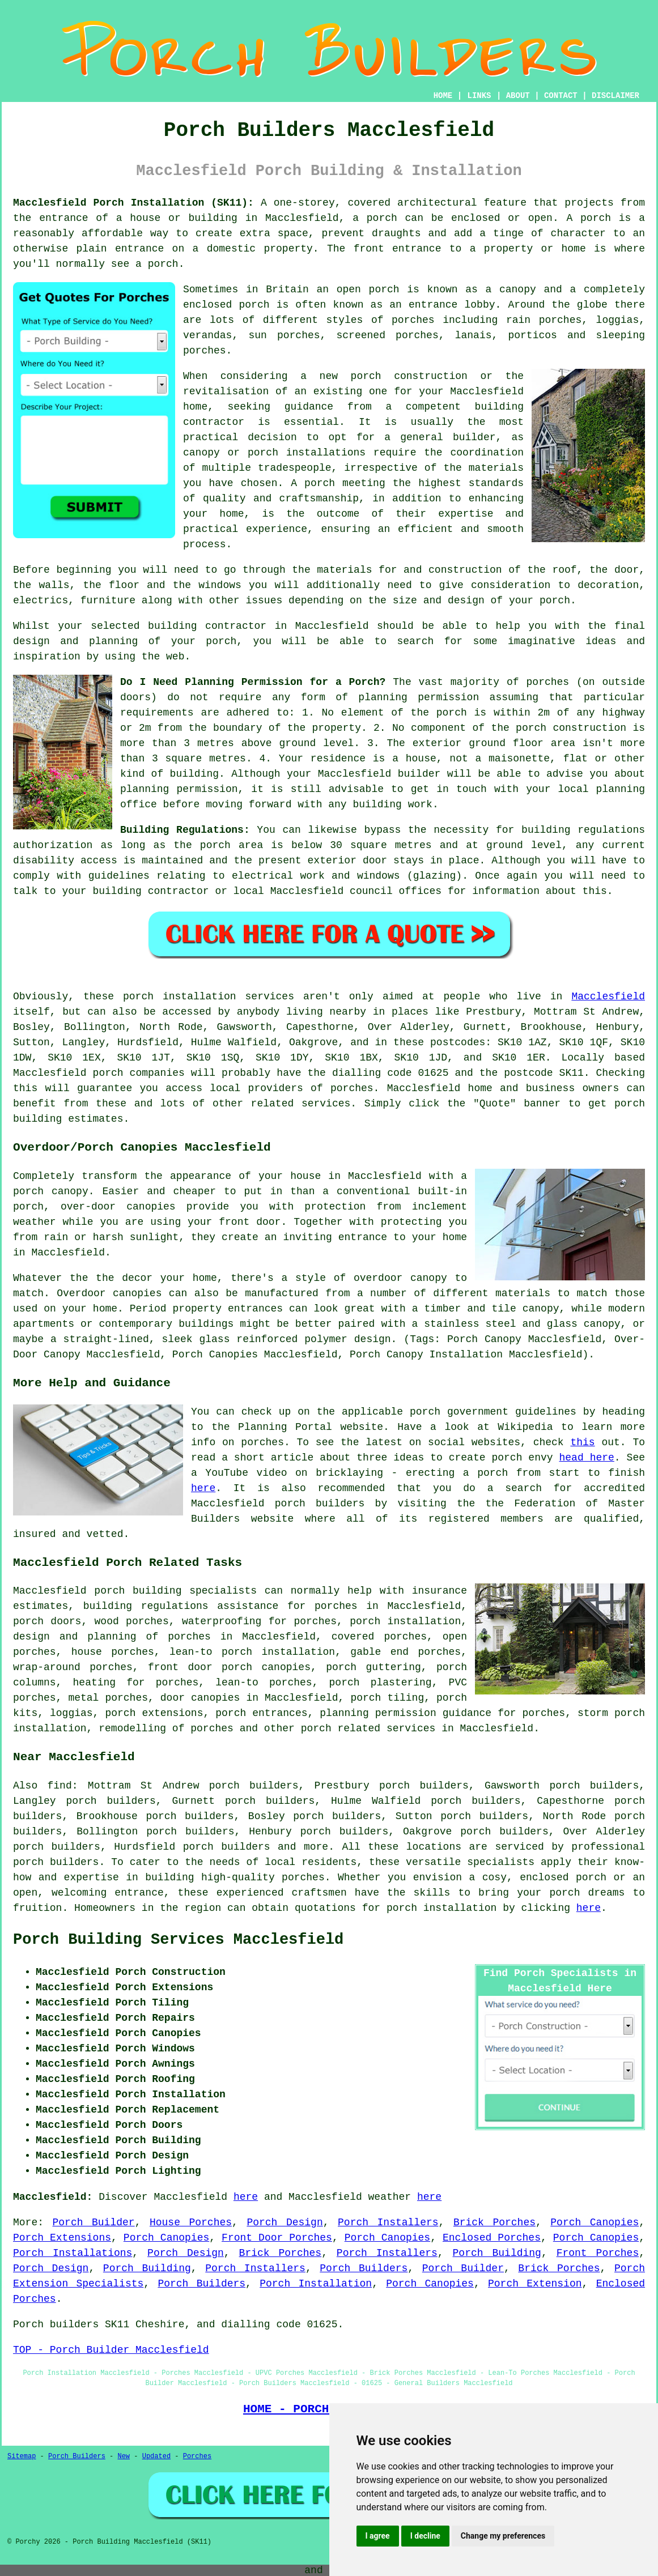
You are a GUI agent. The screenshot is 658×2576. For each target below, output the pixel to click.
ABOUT (518, 95)
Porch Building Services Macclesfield (178, 1939)
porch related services (368, 1728)
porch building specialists (175, 1590)
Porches (197, 2456)
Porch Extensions (62, 2237)
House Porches (191, 2222)
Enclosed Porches (492, 2237)
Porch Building (497, 2253)
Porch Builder (94, 2222)
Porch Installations (72, 2253)
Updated (156, 2456)
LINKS (479, 95)
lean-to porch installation (252, 1652)
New (123, 2456)
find (60, 1785)
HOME (443, 95)
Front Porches (598, 2253)
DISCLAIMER (615, 95)
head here (586, 1457)
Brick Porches (494, 2222)
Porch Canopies (594, 2222)
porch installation (441, 1908)
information (506, 891)
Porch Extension (535, 2283)
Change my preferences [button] (503, 2535)
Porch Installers (388, 2222)
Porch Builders (363, 2268)
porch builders (56, 1862)
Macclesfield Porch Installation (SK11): (133, 202)
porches (351, 1088)
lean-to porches (263, 1682)
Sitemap (21, 2456)
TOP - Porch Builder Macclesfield (111, 2350)
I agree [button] (378, 2535)
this (582, 1442)
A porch (313, 483)
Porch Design (284, 2222)
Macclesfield (608, 996)
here (203, 1488)
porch (555, 600)
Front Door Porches (277, 2237)
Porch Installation (316, 2283)
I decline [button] (425, 2535)
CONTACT (561, 95)
